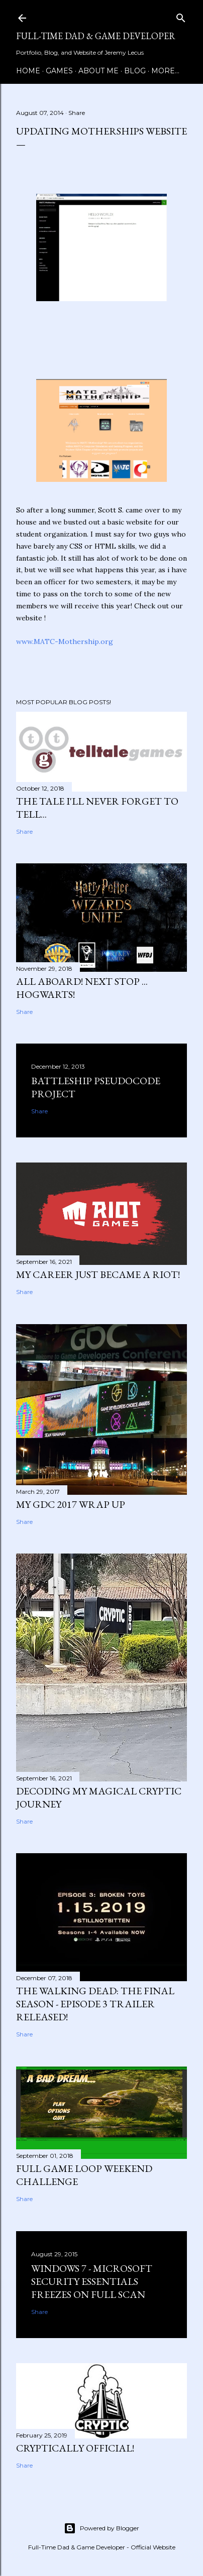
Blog (135, 70)
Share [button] (76, 112)
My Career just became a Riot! (98, 1274)
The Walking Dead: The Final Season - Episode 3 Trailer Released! (95, 2003)
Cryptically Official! (75, 2448)
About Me (98, 70)
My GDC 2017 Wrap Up (70, 1504)
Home (28, 70)
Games (59, 70)
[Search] (181, 16)
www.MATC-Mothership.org (64, 641)
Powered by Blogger (101, 2528)
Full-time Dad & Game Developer (95, 36)
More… (165, 70)
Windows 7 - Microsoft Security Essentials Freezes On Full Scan (91, 2281)
